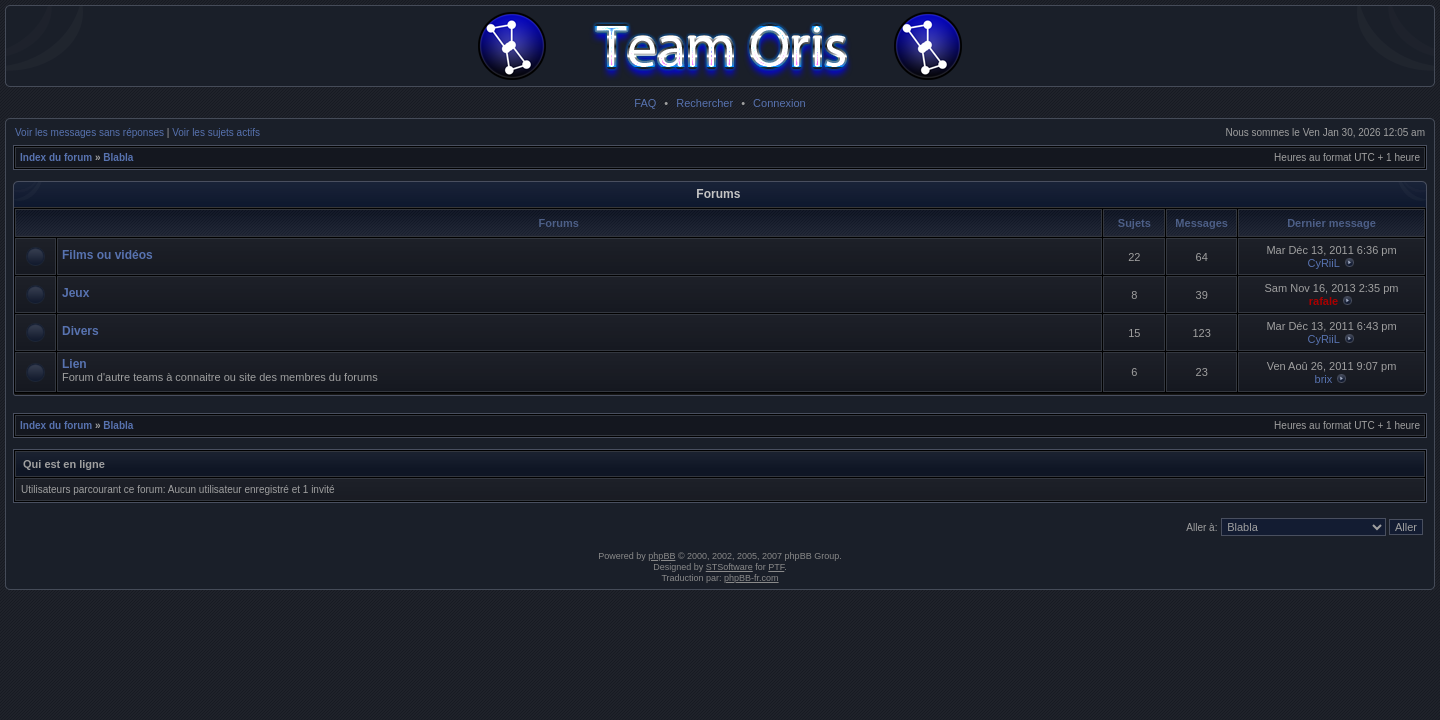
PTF (776, 567)
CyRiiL (1323, 263)
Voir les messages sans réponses (89, 132)
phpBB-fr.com (751, 578)
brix (1324, 379)
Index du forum (56, 157)
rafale (1323, 301)
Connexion (779, 103)
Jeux (75, 293)
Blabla (118, 157)
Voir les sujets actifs (216, 132)
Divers (80, 331)
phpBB (661, 556)
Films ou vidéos (107, 255)
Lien (74, 364)
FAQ (645, 103)
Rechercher (704, 103)
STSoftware (729, 567)
